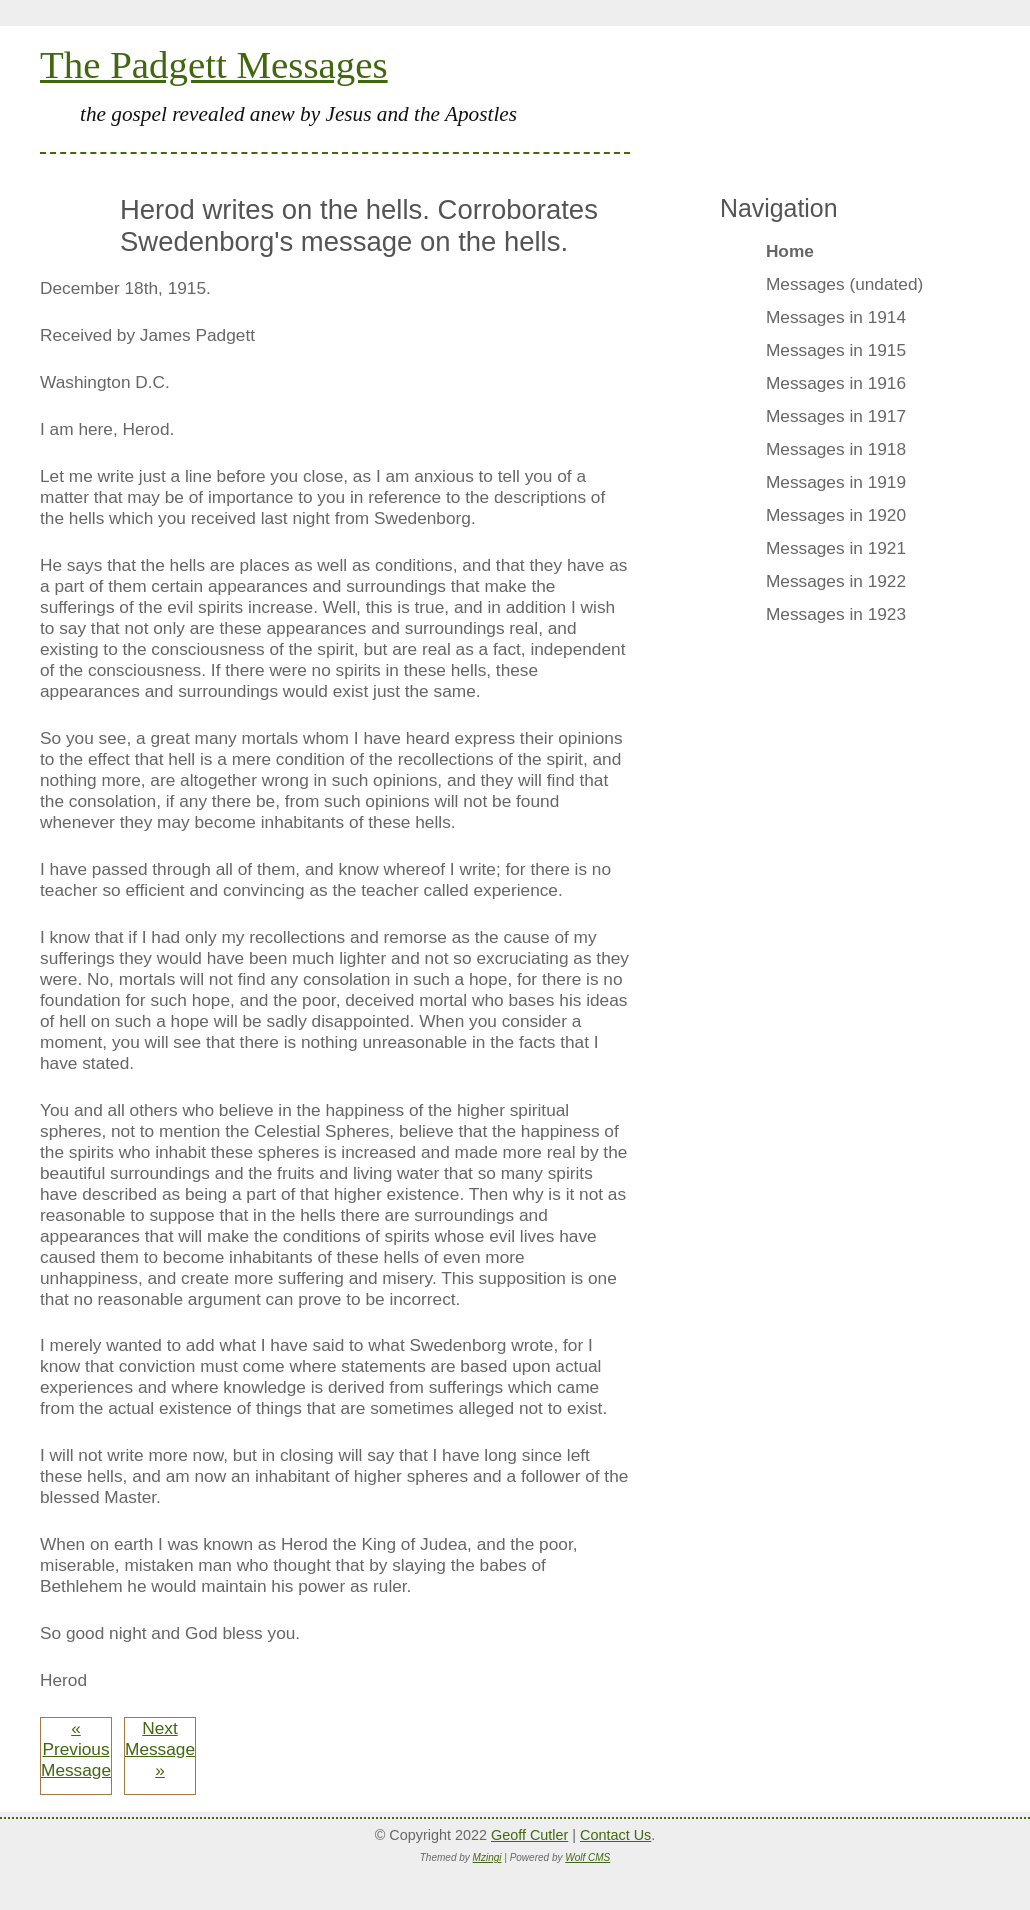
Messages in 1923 (836, 614)
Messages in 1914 (836, 317)
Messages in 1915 (836, 350)
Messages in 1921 (836, 548)
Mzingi (487, 1857)
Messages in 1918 (836, 449)
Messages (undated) (844, 284)
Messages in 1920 (836, 515)
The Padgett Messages (214, 64)
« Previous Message (76, 1749)
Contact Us (615, 1835)
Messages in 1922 (836, 581)
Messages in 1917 (836, 416)
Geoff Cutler (529, 1835)
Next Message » (160, 1749)
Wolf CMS (587, 1857)
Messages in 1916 (836, 383)
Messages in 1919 (836, 482)
